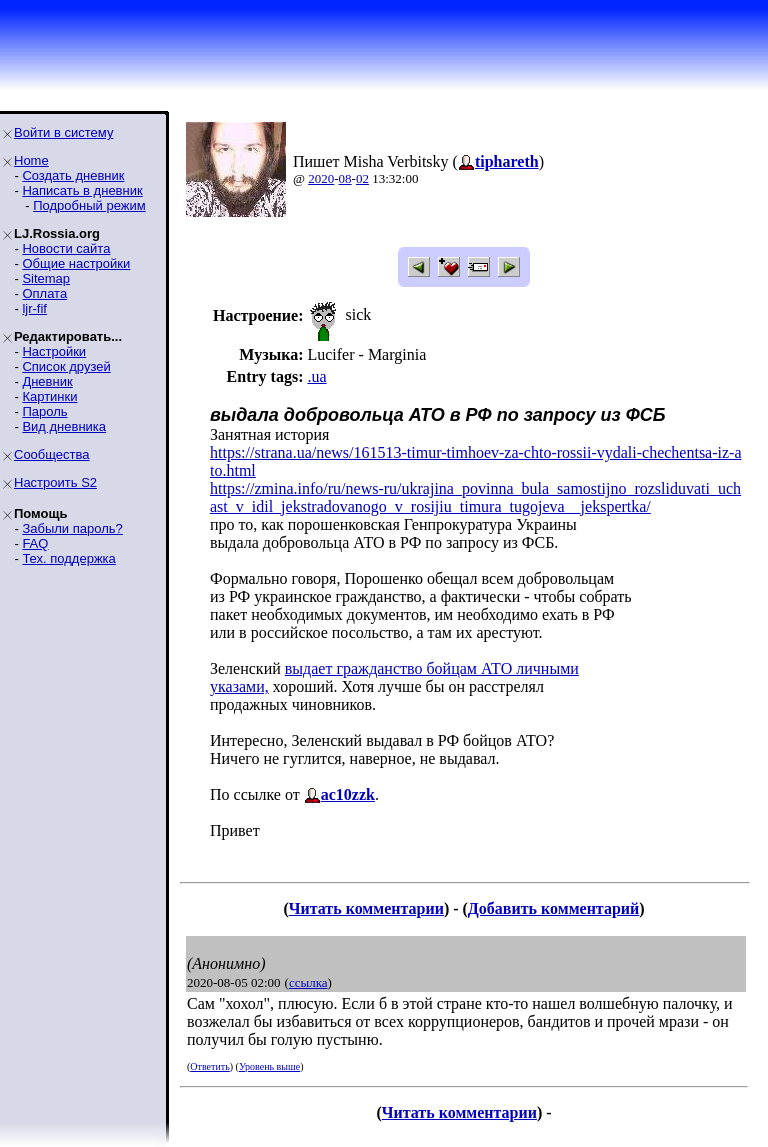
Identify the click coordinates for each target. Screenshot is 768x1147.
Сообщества (52, 454)
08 (345, 178)
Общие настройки (76, 263)
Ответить (209, 1066)
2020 (321, 178)
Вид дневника (64, 426)
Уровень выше (269, 1066)
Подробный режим (89, 205)
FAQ (35, 543)
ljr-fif (34, 308)
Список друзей (66, 366)
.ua (316, 376)
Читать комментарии (366, 908)
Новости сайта (66, 248)
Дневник (47, 381)
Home (31, 160)
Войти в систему (63, 132)
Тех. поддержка (68, 558)
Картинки (49, 396)
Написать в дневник (82, 190)
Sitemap (46, 278)
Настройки (54, 351)
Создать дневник (73, 175)
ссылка (308, 982)
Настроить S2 (55, 482)
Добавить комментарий (553, 908)
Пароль (44, 411)
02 (362, 178)
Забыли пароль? (72, 528)
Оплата (44, 293)
